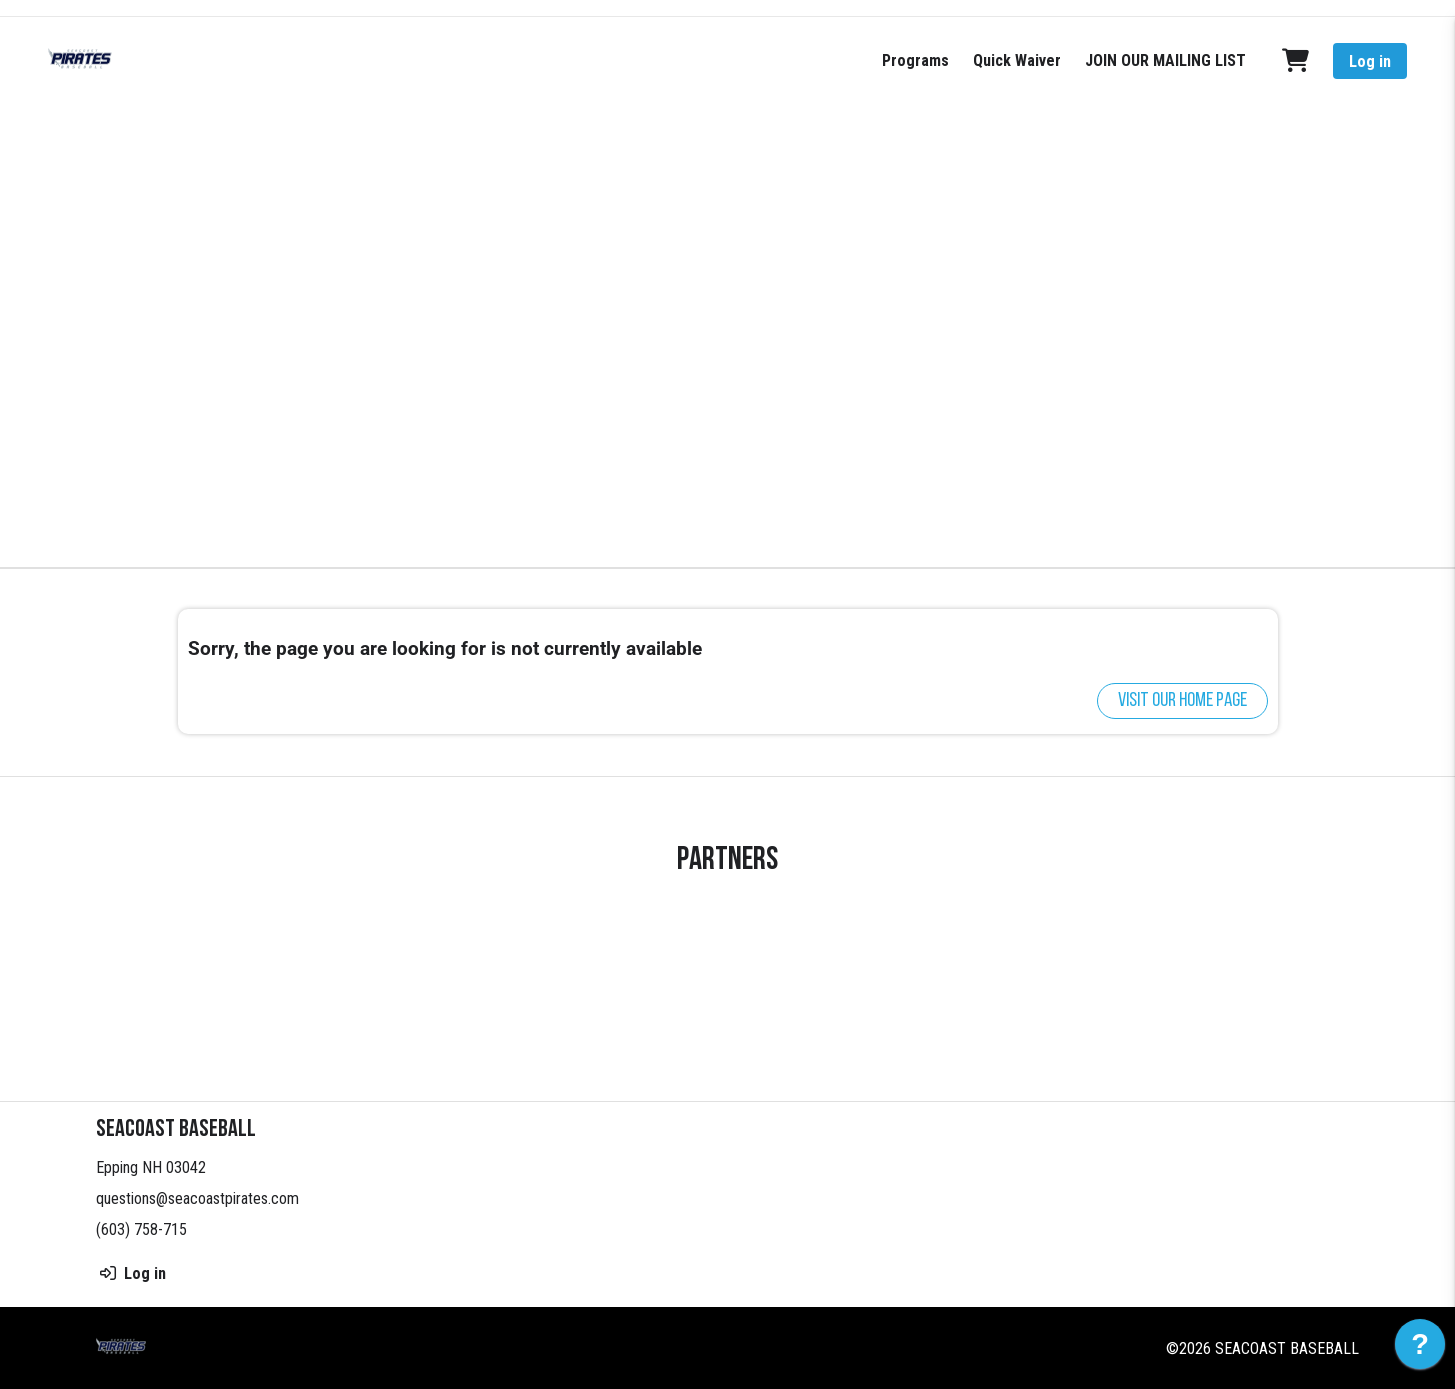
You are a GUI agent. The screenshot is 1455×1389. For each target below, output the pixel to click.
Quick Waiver (1017, 60)
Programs (915, 60)
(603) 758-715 (141, 1229)
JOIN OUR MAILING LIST (1165, 60)
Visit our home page (1182, 701)
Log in (1370, 61)
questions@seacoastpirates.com (197, 1198)
